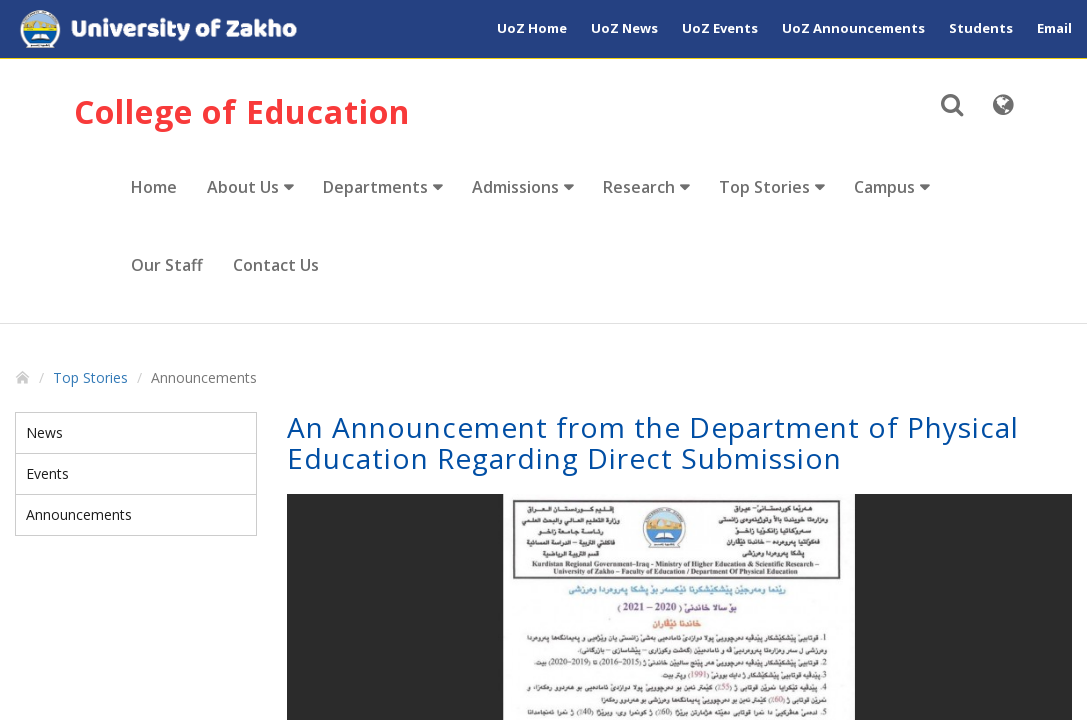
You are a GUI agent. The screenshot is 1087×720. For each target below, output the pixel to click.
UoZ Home (532, 28)
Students (981, 28)
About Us (243, 187)
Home (154, 187)
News (44, 432)
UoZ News (624, 28)
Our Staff (167, 265)
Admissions (515, 187)
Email (1054, 28)
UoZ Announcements (853, 28)
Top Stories (764, 187)
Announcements (79, 514)
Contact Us (276, 265)
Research (639, 187)
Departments (375, 187)
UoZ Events (720, 28)
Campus (884, 187)
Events (47, 473)
